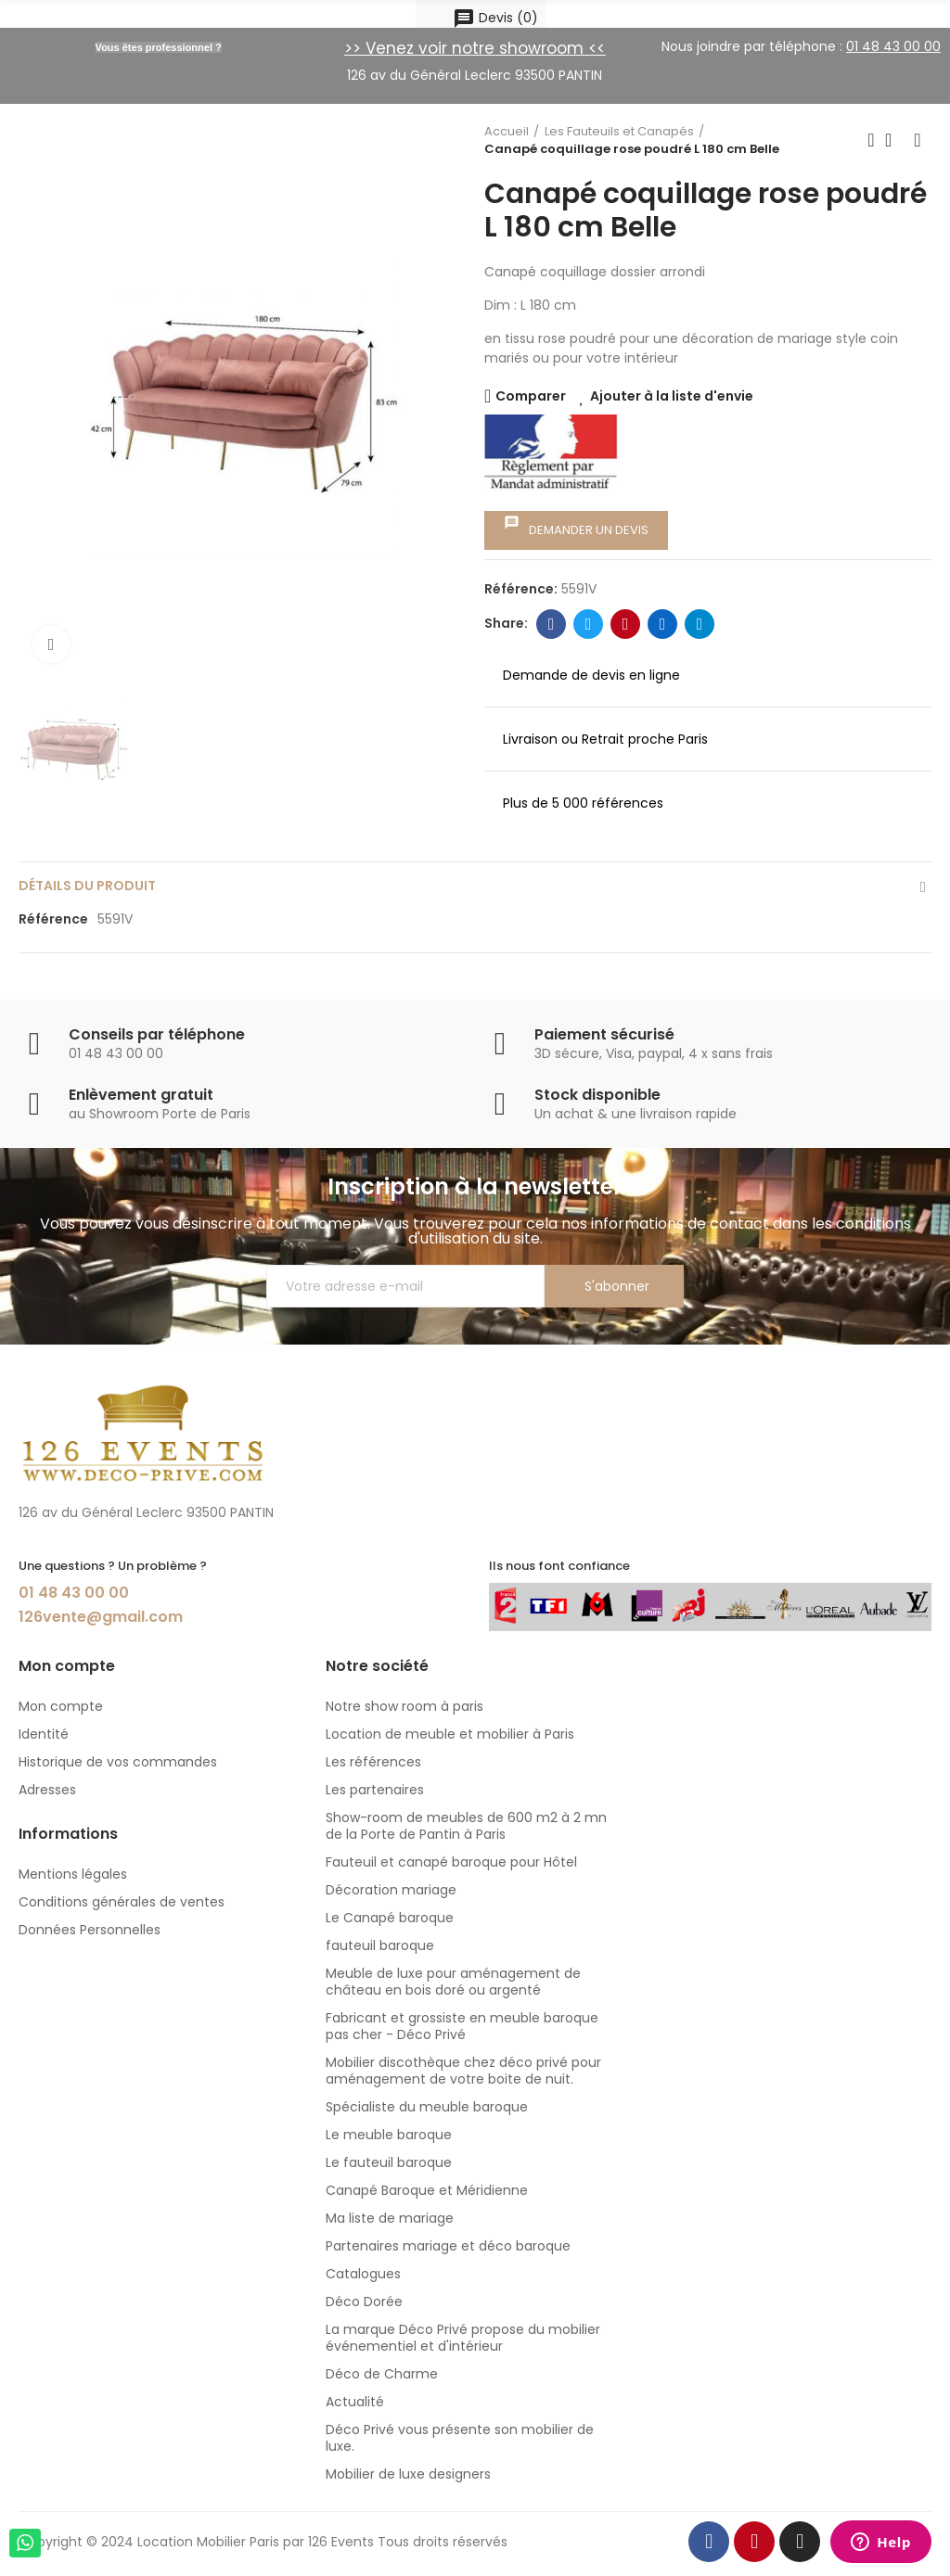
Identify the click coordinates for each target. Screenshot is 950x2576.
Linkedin (663, 624)
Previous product (871, 140)
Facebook (551, 624)
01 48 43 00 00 (74, 1592)
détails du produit (87, 885)
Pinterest (626, 624)
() (495, 18)
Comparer (530, 396)
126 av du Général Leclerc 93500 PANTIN (474, 75)
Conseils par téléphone (157, 1034)
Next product (917, 140)
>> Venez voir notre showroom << (474, 48)
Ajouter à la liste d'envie (671, 396)
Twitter (588, 624)
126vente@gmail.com (101, 1616)
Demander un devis (576, 527)
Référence (53, 919)
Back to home (894, 140)
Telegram (700, 624)
